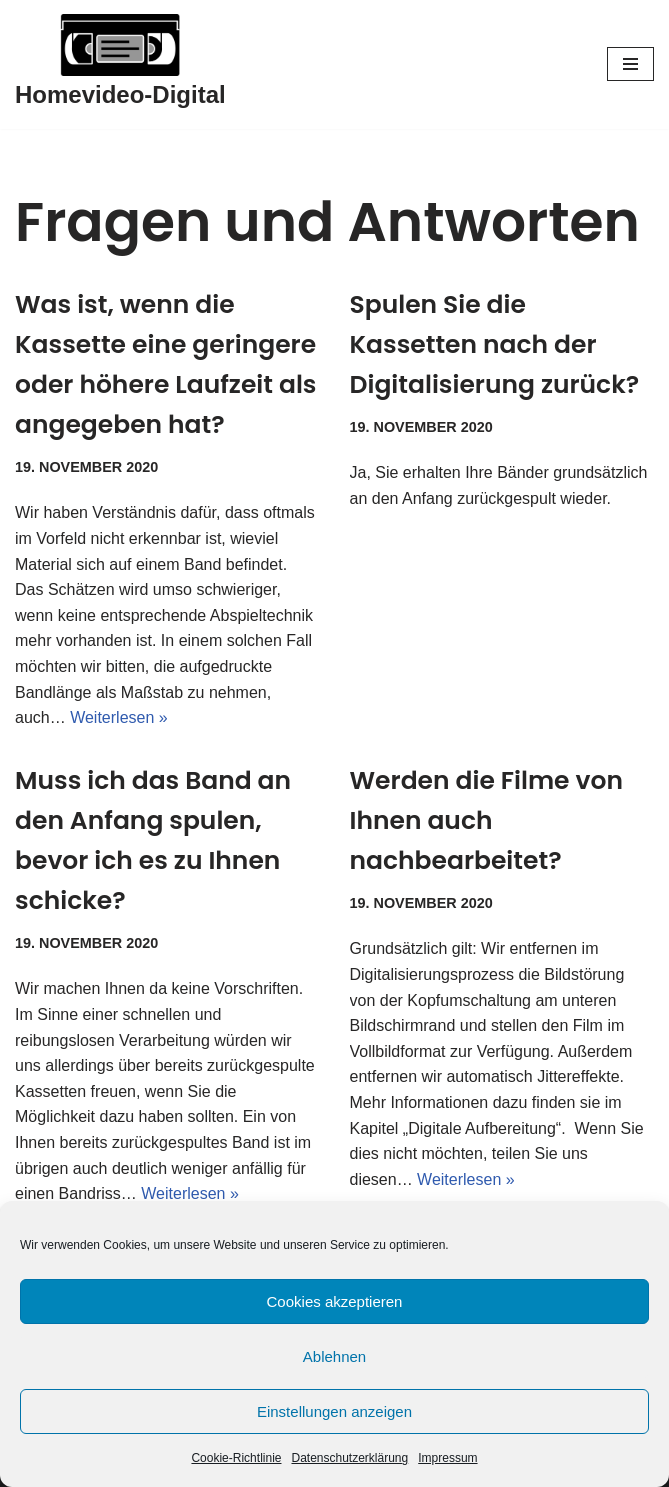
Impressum (447, 1458)
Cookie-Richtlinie (236, 1458)
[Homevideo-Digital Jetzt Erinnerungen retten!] (120, 64)
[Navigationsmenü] (630, 64)
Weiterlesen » (119, 717)
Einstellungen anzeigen (334, 1411)
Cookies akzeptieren (335, 1301)
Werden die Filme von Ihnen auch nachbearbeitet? (486, 820)
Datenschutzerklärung (349, 1458)
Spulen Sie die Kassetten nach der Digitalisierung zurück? (495, 344)
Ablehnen (334, 1356)
